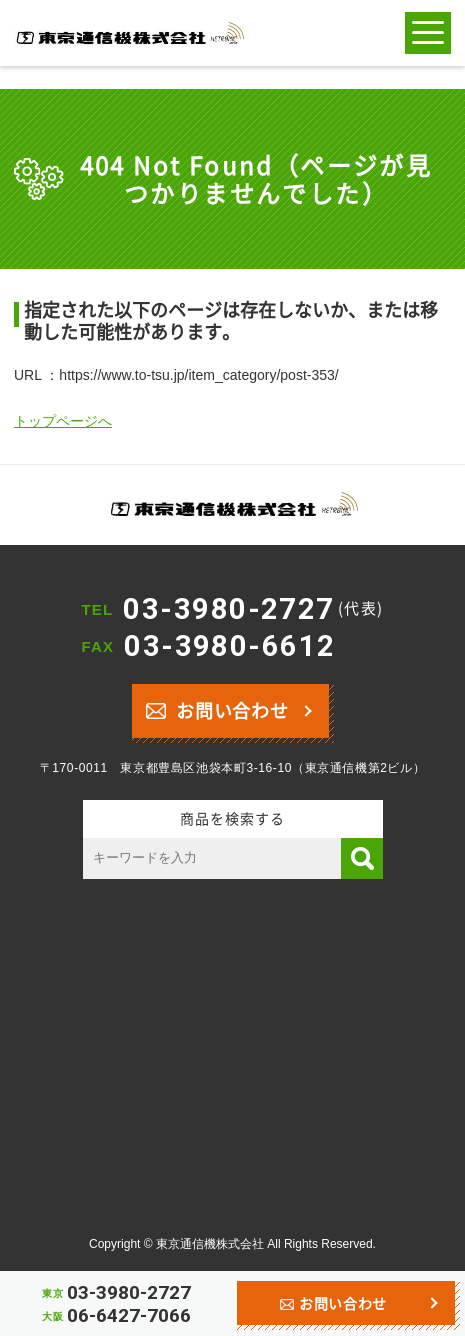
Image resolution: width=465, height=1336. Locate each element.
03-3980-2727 (253, 609)
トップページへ (63, 421)
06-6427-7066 (129, 1315)
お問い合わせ (217, 708)
